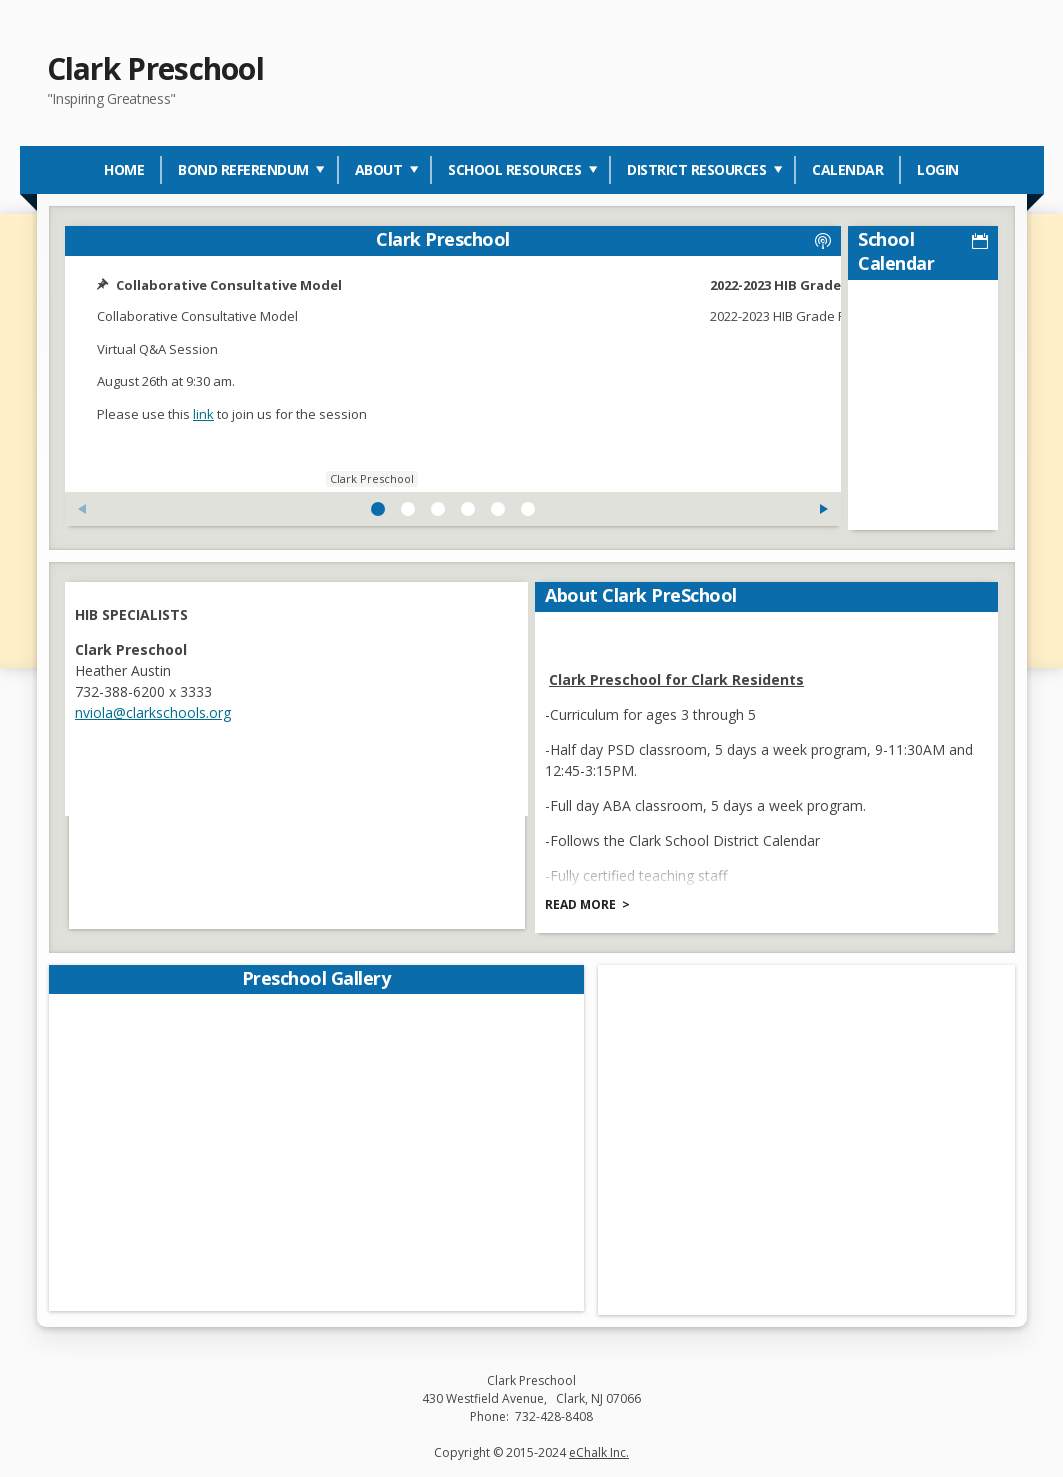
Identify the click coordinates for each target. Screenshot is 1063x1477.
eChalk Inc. (599, 1448)
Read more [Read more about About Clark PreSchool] (584, 900)
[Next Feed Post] (664, 509)
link (207, 414)
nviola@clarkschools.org (157, 708)
